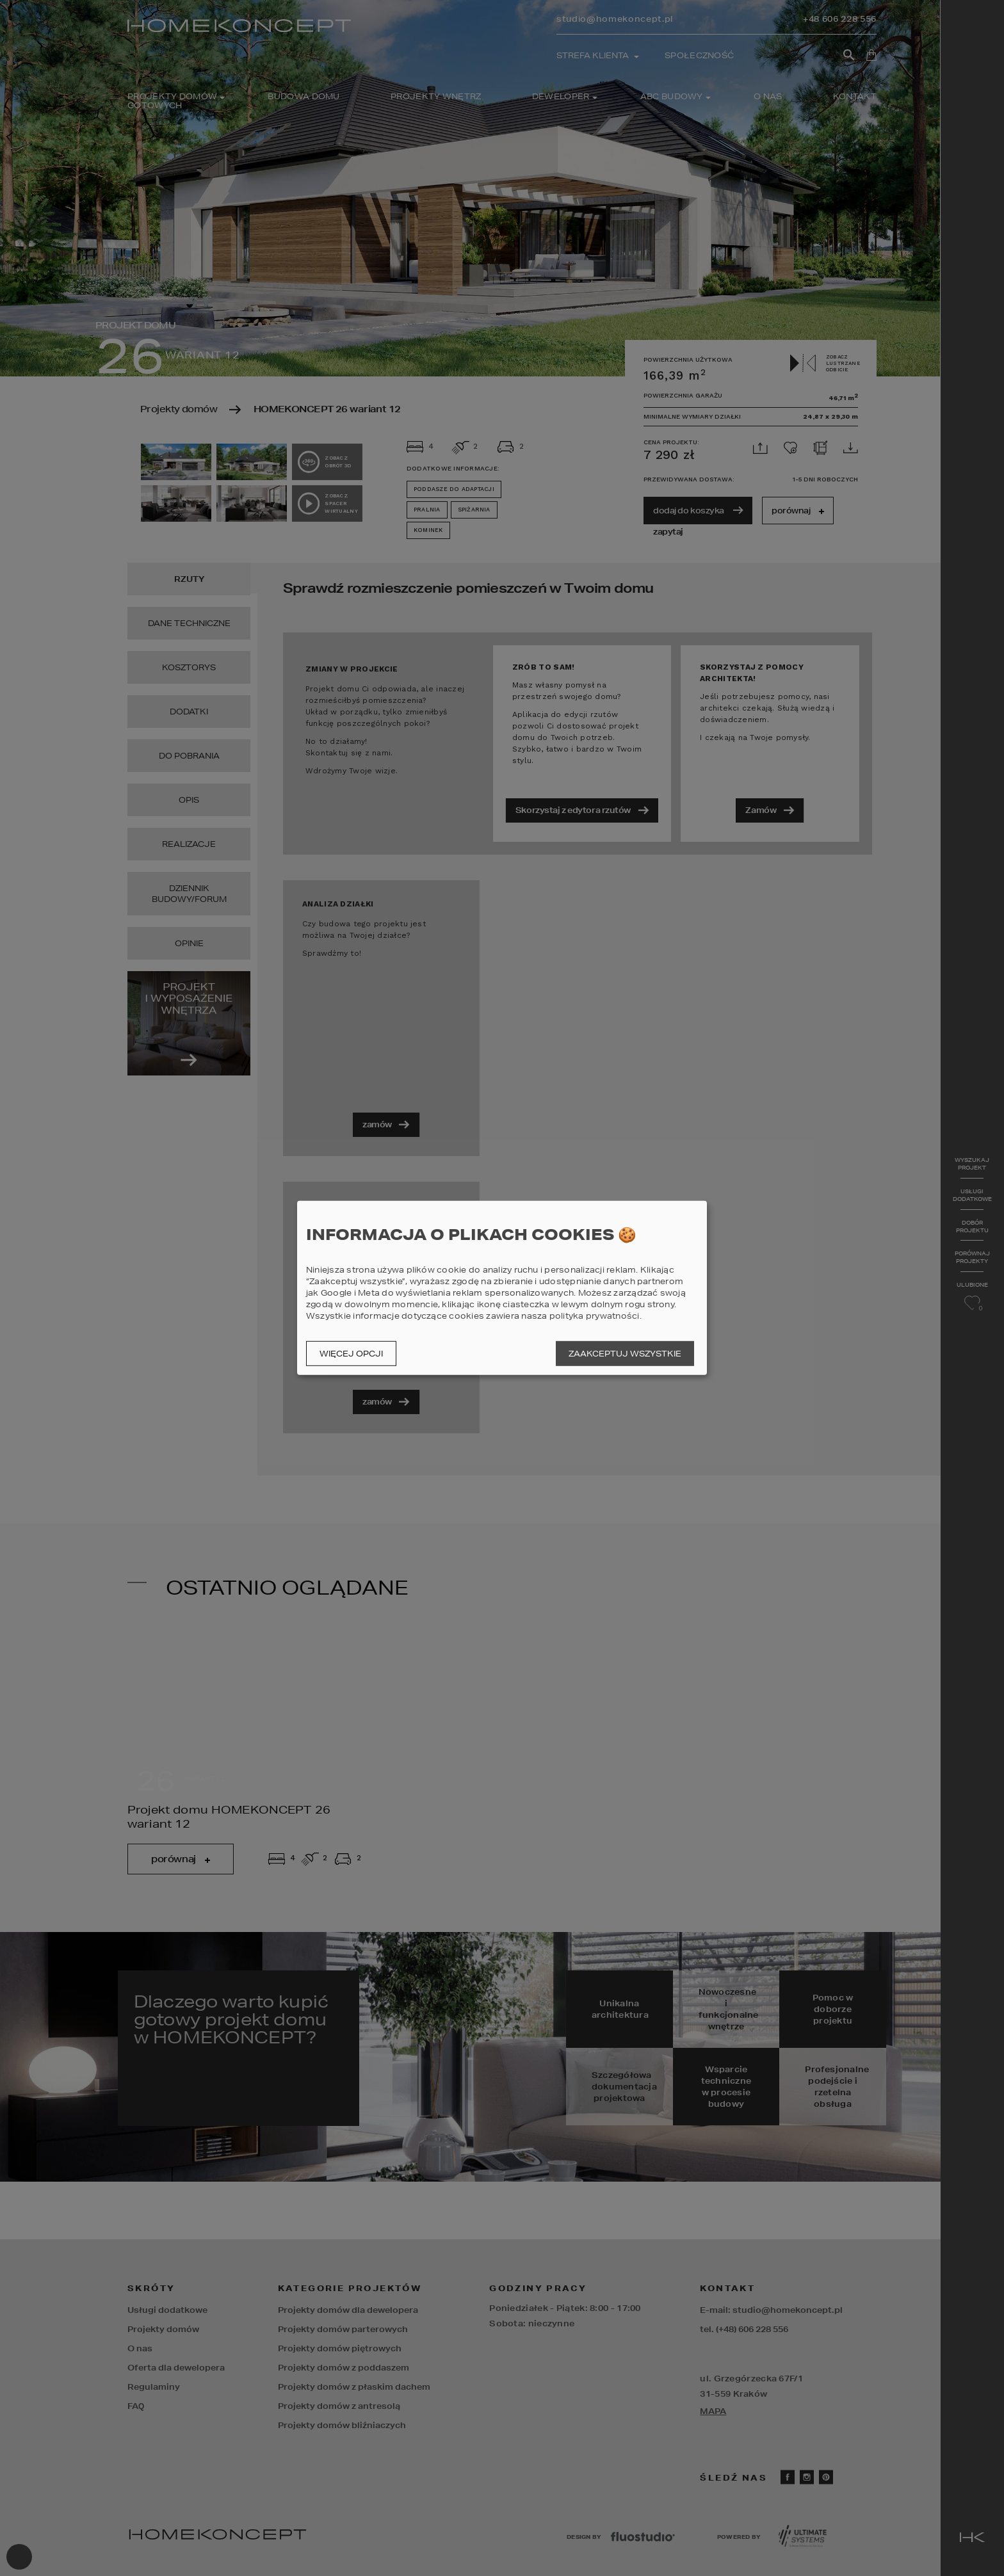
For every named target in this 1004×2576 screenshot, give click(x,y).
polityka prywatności (594, 1315)
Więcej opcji (351, 1353)
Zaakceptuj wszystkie (625, 1353)
